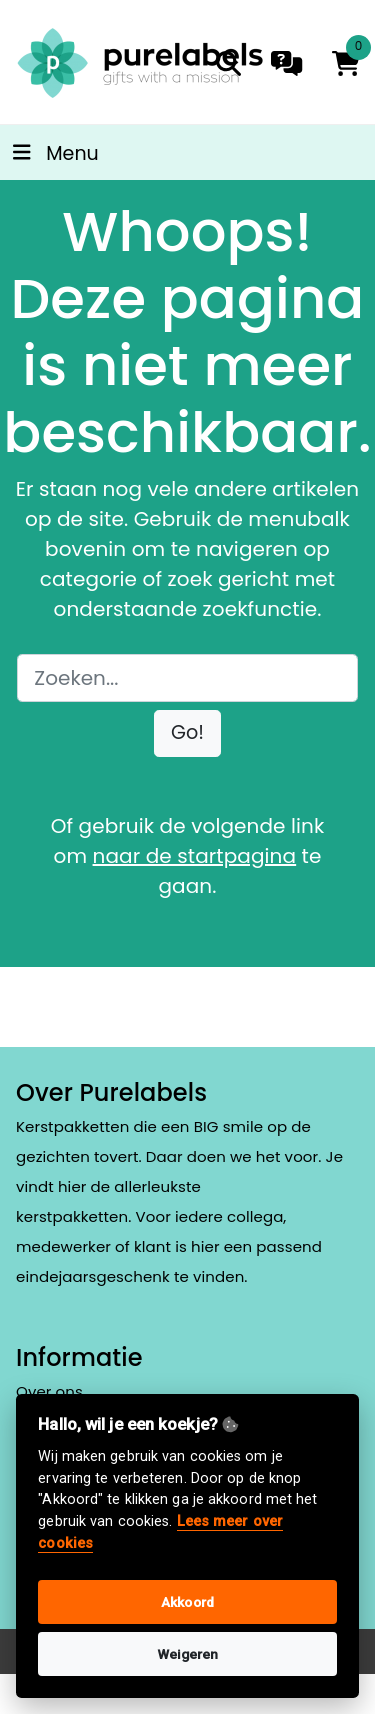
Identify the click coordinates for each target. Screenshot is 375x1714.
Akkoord (187, 1602)
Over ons (49, 1391)
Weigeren (188, 1654)
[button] (187, 733)
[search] (228, 63)
